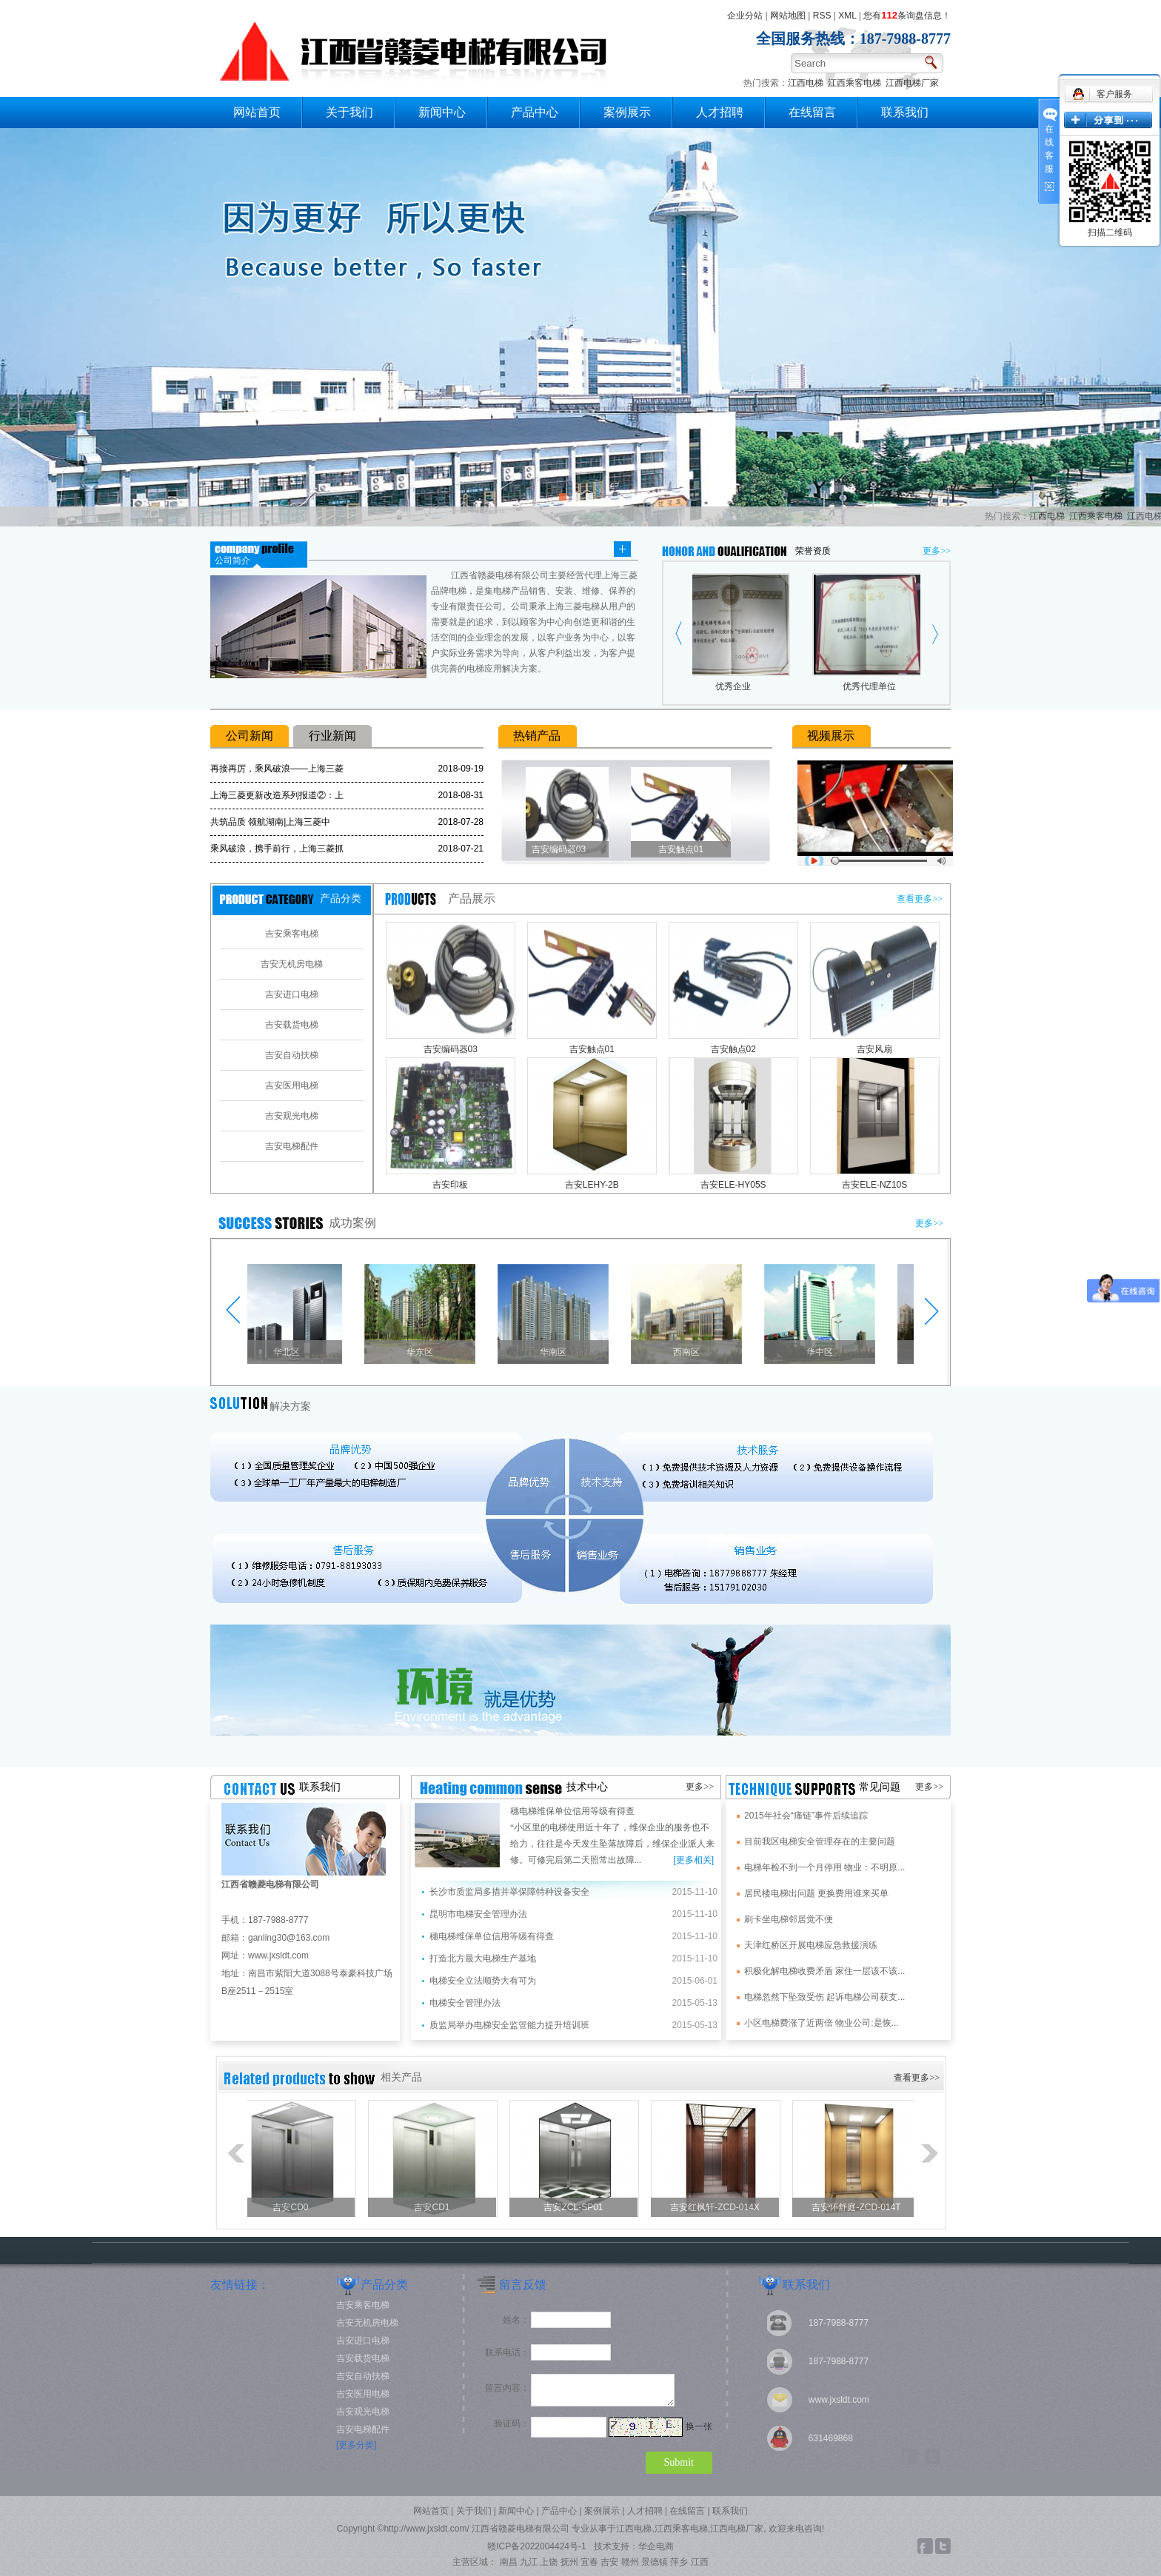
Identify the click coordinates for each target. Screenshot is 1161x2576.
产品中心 (534, 112)
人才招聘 (719, 112)
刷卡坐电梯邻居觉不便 (788, 1919)
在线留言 (812, 112)
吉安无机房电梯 (292, 964)
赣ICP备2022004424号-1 (536, 2546)
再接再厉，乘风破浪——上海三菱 (277, 768)
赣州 (630, 2562)
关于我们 (349, 112)
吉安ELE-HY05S (733, 1185)
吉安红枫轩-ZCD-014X (719, 2207)
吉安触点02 (733, 1049)
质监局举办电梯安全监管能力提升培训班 (509, 2025)
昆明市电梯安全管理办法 (478, 1914)
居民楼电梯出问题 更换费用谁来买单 (816, 1893)
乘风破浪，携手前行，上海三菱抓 (277, 848)
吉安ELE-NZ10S (874, 1185)
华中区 (825, 1352)
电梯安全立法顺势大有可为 (482, 1981)
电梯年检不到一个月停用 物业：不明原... (824, 1867)
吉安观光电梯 (291, 1116)
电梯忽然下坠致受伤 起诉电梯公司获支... (824, 1997)
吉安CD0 (294, 2207)
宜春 (589, 2562)
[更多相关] (693, 1860)
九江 (529, 2562)
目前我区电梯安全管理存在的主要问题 (819, 1841)
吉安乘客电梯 (291, 934)
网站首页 (257, 112)
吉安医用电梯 (291, 1085)
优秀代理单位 (873, 686)
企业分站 (745, 15)
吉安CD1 (436, 2207)
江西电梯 (805, 83)
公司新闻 (249, 735)
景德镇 (654, 2562)
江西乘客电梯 (854, 83)
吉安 (609, 2562)
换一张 (699, 2426)
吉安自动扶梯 (291, 1055)
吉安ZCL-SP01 (577, 2207)
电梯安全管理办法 (465, 2003)
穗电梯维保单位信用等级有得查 (572, 1811)
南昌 (509, 2562)
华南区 (558, 1352)
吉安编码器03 (564, 849)
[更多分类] (356, 2445)
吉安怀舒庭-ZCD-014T (860, 2207)
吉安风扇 (874, 1049)
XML (847, 15)
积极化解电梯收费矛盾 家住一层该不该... (824, 1971)
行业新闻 (332, 735)
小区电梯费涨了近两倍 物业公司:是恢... (821, 2023)
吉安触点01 (686, 849)
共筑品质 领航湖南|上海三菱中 (270, 822)
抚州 (569, 2562)
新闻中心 (442, 112)
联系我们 (905, 112)
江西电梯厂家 (912, 83)
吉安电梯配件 (291, 1146)
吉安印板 (450, 1185)
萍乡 (679, 2562)
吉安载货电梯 (291, 1025)
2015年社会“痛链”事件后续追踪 (806, 1815)
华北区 (291, 1352)
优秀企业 (737, 686)
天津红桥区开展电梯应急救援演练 (810, 1945)
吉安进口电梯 (291, 994)
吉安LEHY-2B (592, 1185)
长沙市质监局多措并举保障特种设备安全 (509, 1892)
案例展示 (627, 112)
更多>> (937, 551)
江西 (700, 2562)
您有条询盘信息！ (907, 15)
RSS (822, 15)
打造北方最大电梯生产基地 (482, 1958)
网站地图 (788, 15)
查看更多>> (920, 899)
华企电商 (656, 2546)
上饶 (549, 2562)
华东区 (425, 1352)
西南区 (691, 1352)
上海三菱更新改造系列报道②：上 (277, 795)
